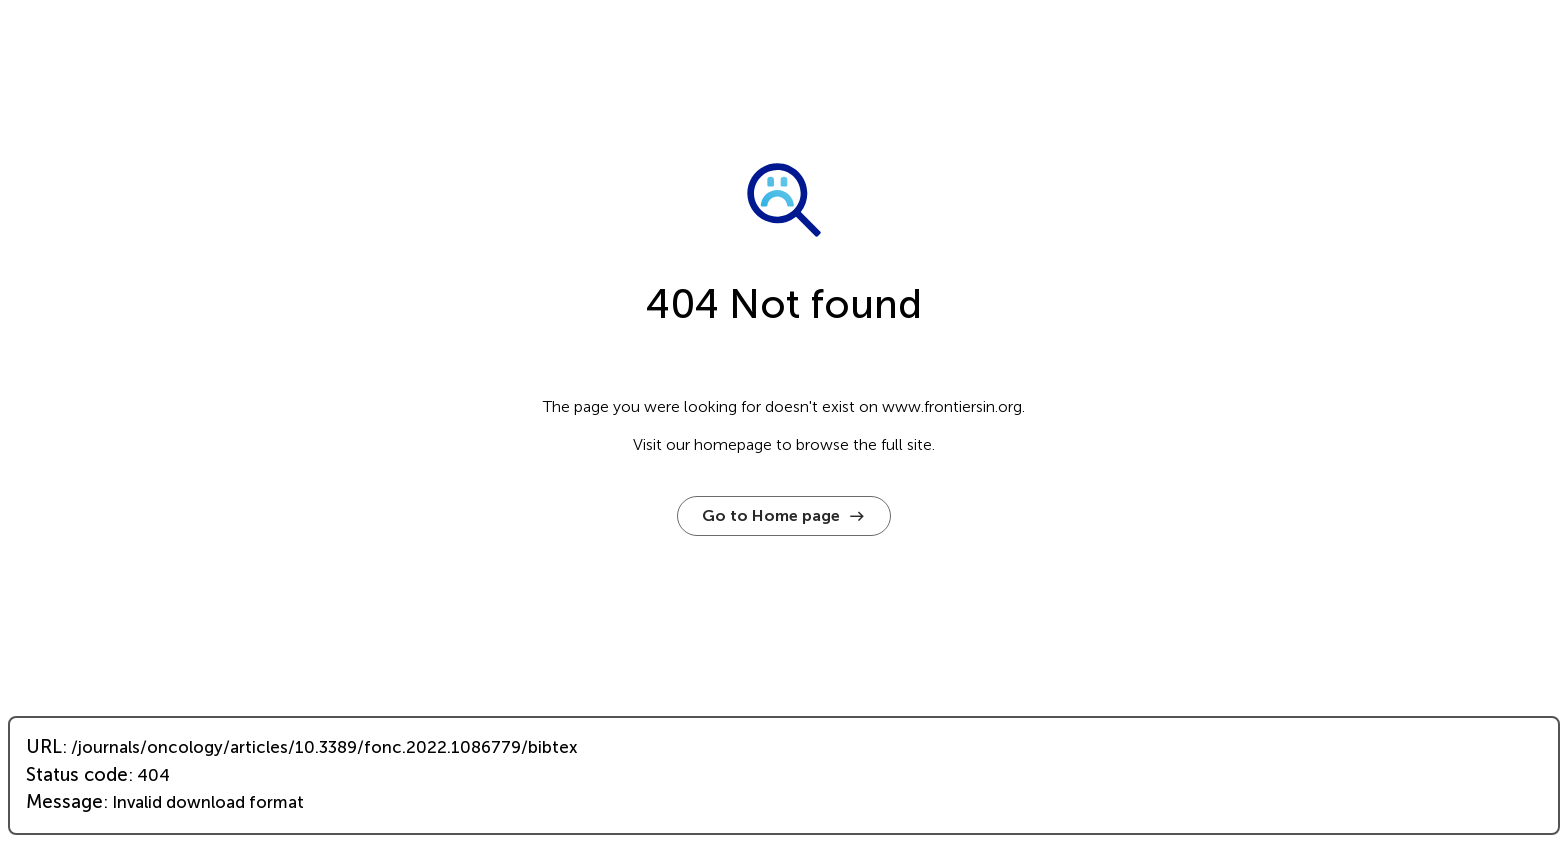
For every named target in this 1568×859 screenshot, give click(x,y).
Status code (77, 775)
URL (44, 747)
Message (64, 802)
